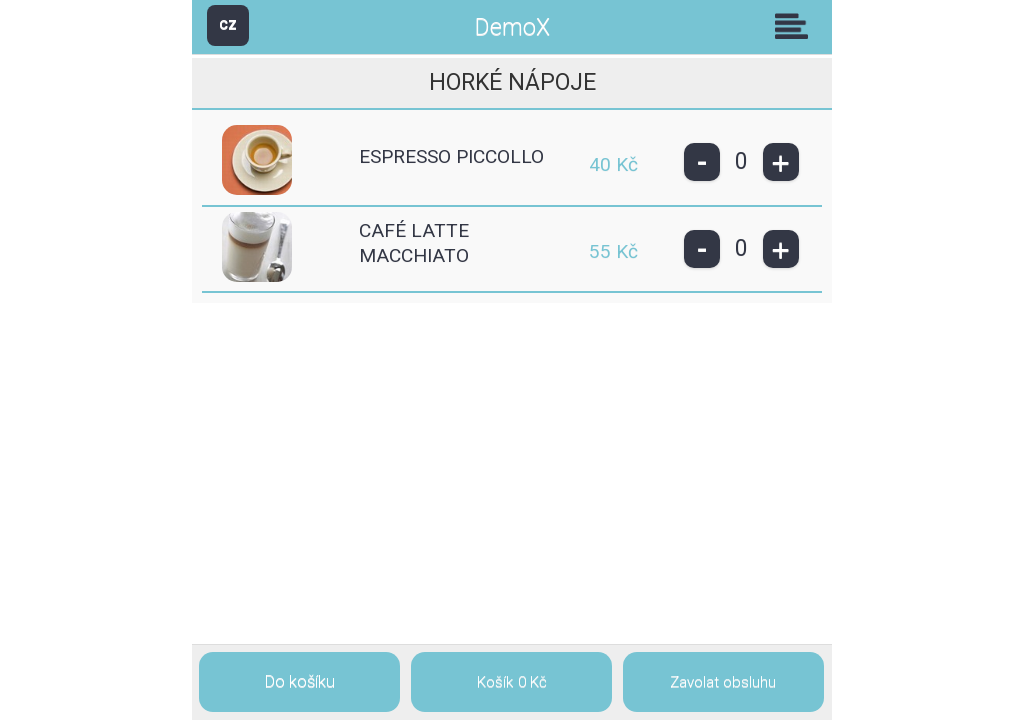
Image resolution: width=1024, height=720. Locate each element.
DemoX (512, 27)
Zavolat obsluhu (723, 682)
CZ (228, 24)
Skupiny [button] (796, 26)
